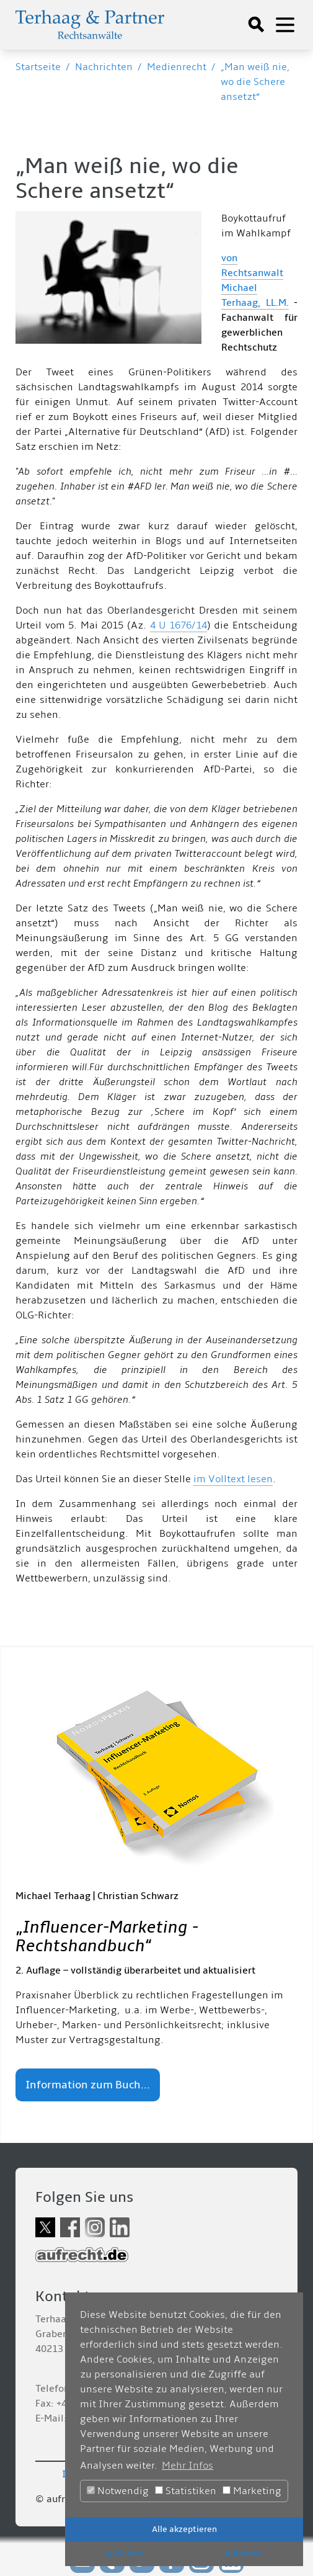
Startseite (38, 67)
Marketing (252, 2491)
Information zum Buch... (87, 2084)
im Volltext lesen (233, 1479)
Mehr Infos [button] (187, 2465)
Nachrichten (104, 67)
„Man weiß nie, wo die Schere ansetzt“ (255, 82)
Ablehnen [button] (244, 2553)
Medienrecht (176, 67)
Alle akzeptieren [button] (184, 2529)
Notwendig (118, 2491)
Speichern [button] (124, 2553)
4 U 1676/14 (178, 625)
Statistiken (185, 2491)
